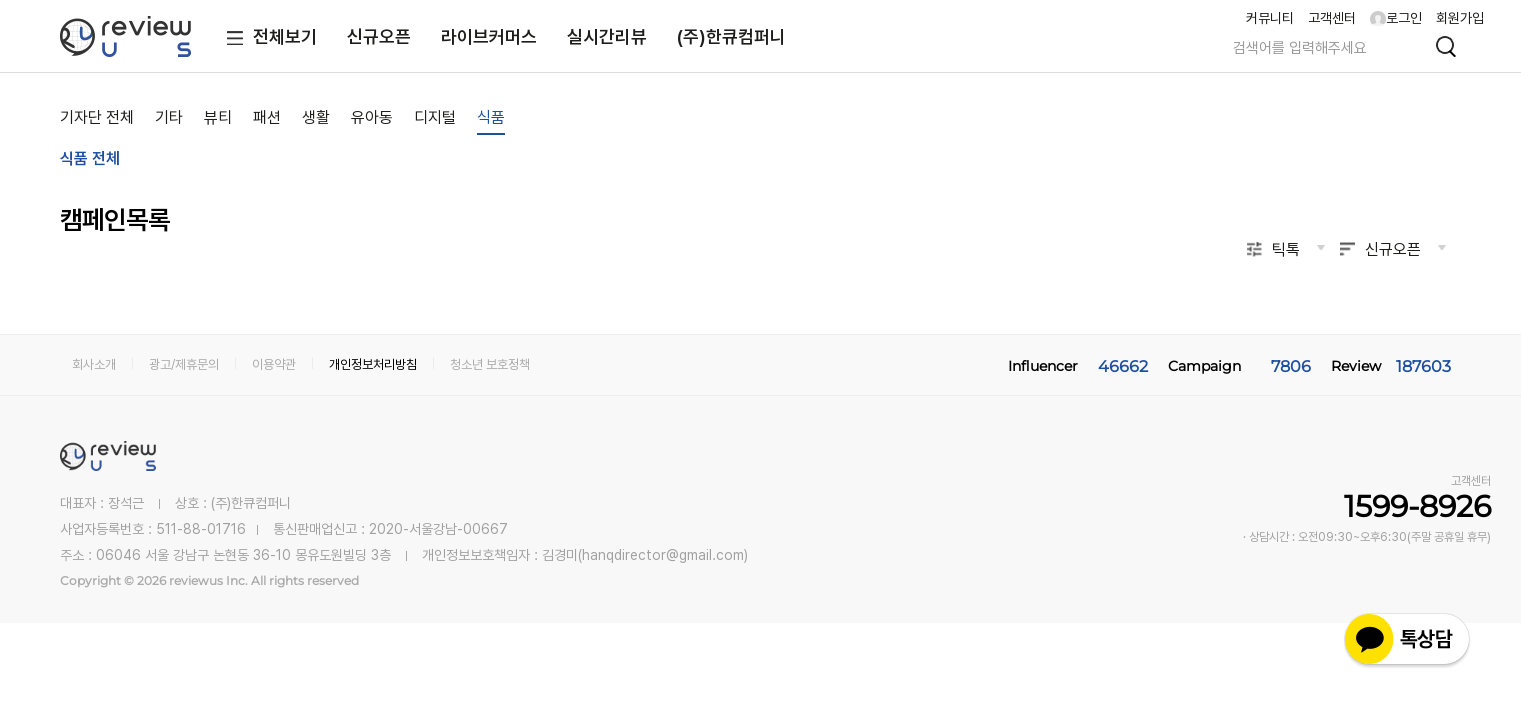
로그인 (1396, 18)
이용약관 (274, 364)
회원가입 (1460, 18)
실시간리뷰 (607, 36)
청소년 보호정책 (490, 364)
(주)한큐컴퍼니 (731, 36)
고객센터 (1332, 18)
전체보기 (267, 38)
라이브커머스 (489, 36)
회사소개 (94, 364)
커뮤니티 (1270, 18)
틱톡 (1286, 249)
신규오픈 (379, 36)
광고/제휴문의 (184, 364)
